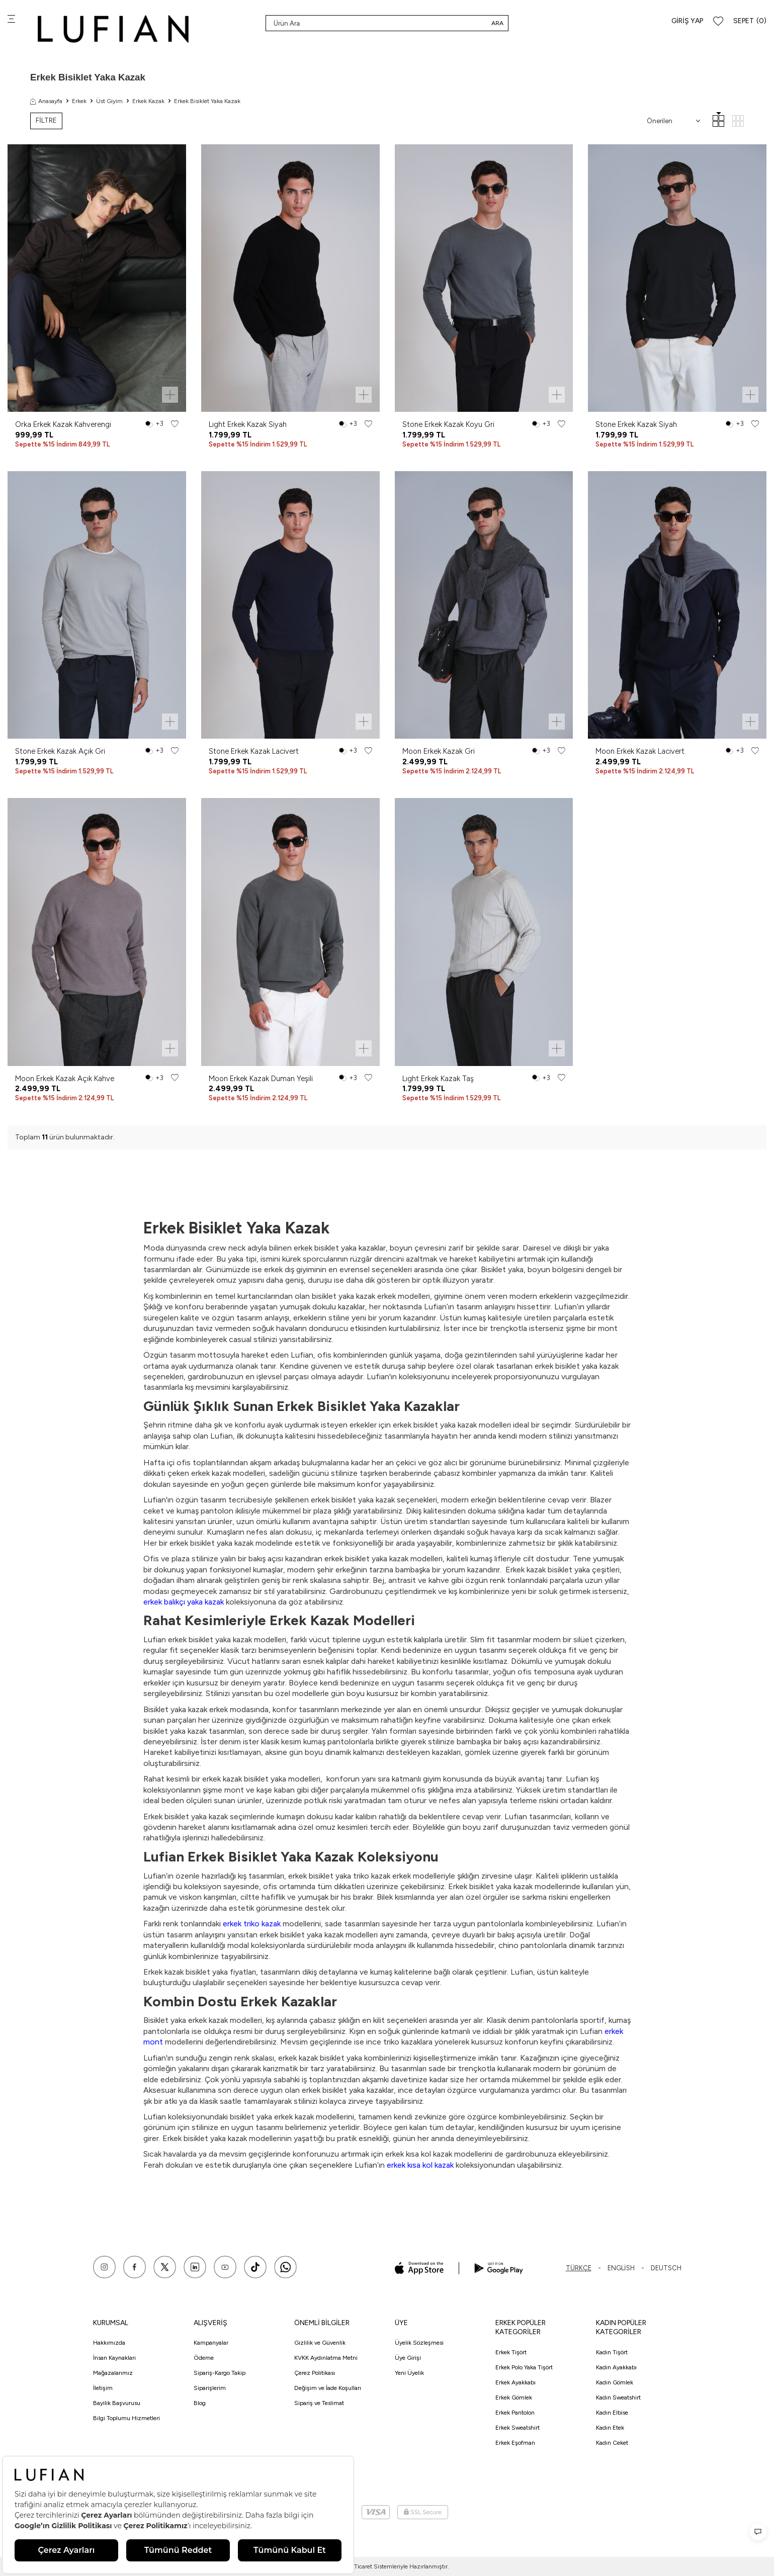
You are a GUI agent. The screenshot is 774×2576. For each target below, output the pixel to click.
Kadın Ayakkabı (616, 2367)
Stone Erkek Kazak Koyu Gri (448, 424)
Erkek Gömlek (513, 2397)
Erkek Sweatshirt (517, 2427)
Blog (200, 2403)
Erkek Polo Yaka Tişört (524, 2367)
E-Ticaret (360, 2566)
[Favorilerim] (718, 21)
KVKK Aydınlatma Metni (326, 2357)
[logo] (113, 29)
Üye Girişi (408, 2357)
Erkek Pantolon (515, 2412)
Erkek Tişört (511, 2352)
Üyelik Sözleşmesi (419, 2342)
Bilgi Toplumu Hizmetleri (126, 2418)
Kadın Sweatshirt (618, 2397)
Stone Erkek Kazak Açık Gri (60, 751)
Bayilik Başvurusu (116, 2403)
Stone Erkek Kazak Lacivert (254, 751)
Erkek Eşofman (515, 2442)
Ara (497, 23)
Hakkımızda (109, 2342)
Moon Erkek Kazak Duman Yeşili (261, 1078)
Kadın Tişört (612, 2352)
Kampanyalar (211, 2342)
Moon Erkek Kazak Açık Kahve (64, 1078)
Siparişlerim (210, 2387)
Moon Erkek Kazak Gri (438, 751)
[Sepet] (749, 21)
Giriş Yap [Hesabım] (687, 21)
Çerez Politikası (314, 2372)
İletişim (103, 2387)
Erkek (79, 101)
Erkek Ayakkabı (515, 2382)
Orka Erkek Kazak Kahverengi (63, 424)
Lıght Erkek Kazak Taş (438, 1078)
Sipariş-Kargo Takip (219, 2372)
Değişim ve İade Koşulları (327, 2387)
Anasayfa (46, 101)
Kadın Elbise (612, 2412)
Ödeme (204, 2357)
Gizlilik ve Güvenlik (320, 2342)
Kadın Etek (610, 2427)
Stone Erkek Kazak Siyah (636, 424)
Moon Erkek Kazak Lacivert (639, 751)
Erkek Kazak (148, 101)
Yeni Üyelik (409, 2372)
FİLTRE (46, 120)
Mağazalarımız (113, 2372)
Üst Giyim (109, 101)
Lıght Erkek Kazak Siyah (248, 424)
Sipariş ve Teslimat (319, 2403)
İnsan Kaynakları (114, 2357)
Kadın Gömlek (614, 2382)
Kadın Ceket (612, 2442)
